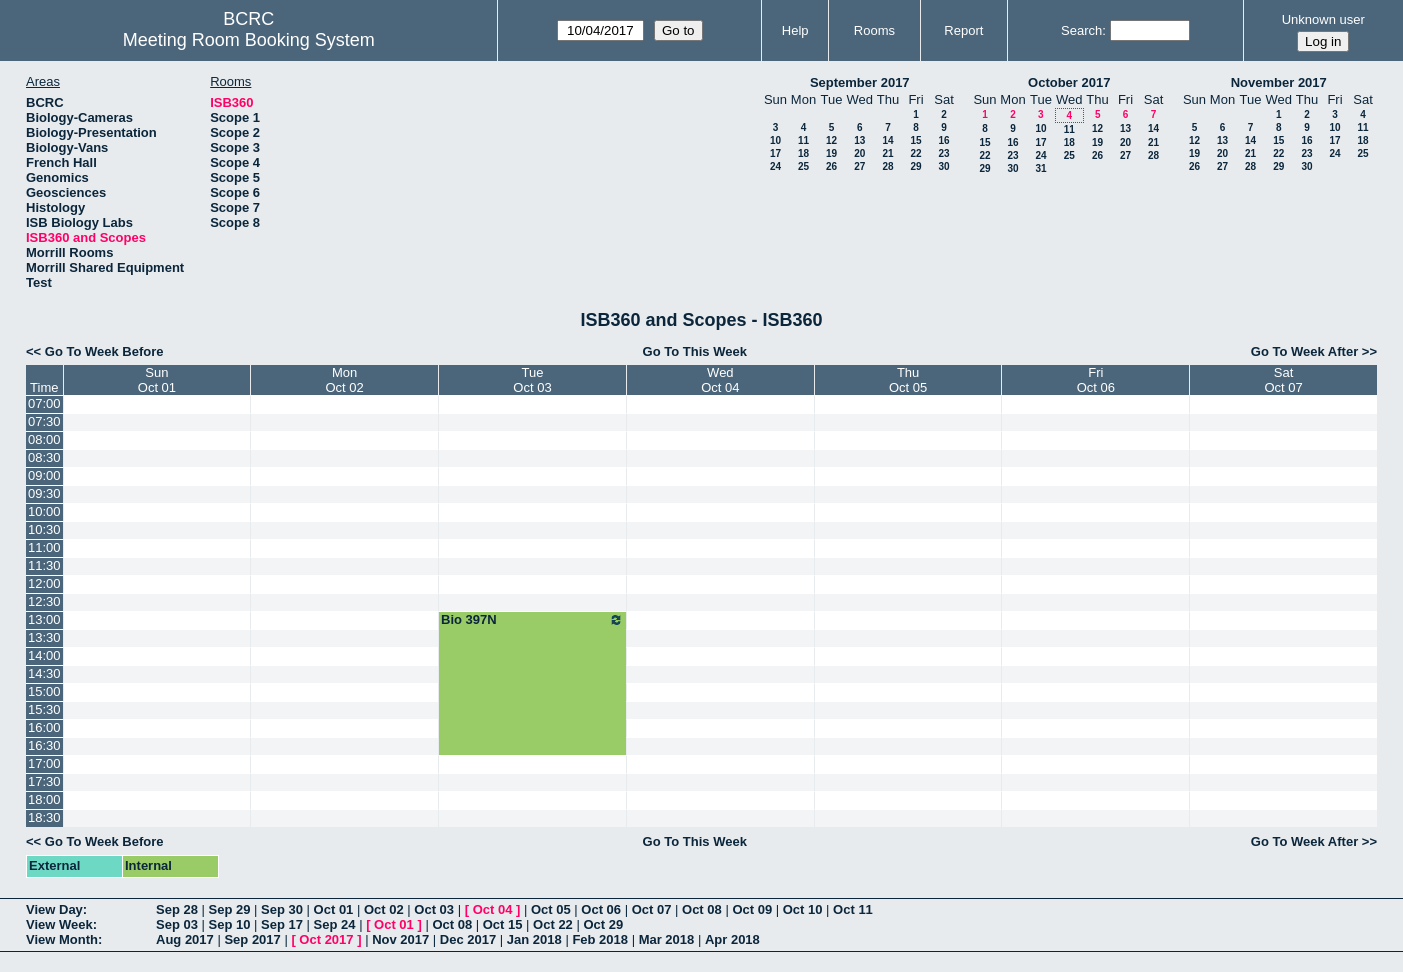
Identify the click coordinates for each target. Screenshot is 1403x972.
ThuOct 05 (908, 380)
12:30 (44, 601)
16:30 (44, 745)
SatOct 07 (1283, 380)
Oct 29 (603, 924)
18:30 (44, 817)
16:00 (44, 727)
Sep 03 (177, 924)
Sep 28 (177, 909)
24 (775, 166)
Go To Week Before (104, 351)
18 (803, 153)
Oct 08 (702, 909)
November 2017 (1279, 82)
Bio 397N (532, 620)
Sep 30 (282, 909)
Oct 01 (334, 909)
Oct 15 (503, 924)
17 (775, 153)
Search (1081, 30)
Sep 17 (282, 924)
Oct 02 (384, 909)
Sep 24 (335, 924)
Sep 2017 (252, 939)
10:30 (44, 529)
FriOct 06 (1096, 380)
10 (775, 140)
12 (831, 140)
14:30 (44, 673)
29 (915, 166)
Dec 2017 (468, 939)
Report (963, 30)
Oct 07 (652, 909)
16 (943, 140)
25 (803, 166)
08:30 (44, 457)
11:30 (44, 565)
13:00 (44, 619)
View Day (54, 909)
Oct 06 (601, 909)
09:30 (44, 493)
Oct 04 (493, 909)
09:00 (44, 475)
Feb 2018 (600, 939)
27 (859, 166)
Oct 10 (803, 909)
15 (915, 140)
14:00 (44, 655)
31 (1040, 168)
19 (831, 153)
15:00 (44, 691)
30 (943, 166)
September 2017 (860, 82)
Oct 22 (553, 924)
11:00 (44, 547)
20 (859, 153)
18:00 (44, 799)
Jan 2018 (534, 939)
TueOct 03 (532, 380)
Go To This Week (695, 351)
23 (943, 153)
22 (915, 153)
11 (803, 140)
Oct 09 (752, 909)
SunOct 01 (157, 380)
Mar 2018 (667, 939)
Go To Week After (1304, 351)
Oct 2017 (326, 939)
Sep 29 (230, 909)
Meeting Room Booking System (249, 40)
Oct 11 (853, 909)
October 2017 (1069, 82)
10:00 (44, 511)
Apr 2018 (732, 939)
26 (831, 166)
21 (887, 153)
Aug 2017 (185, 939)
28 (887, 166)
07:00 (44, 403)
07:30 (44, 421)
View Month (62, 939)
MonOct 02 (345, 380)
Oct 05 (551, 909)
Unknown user (1323, 19)
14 (887, 140)
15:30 (44, 709)
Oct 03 (434, 909)
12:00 (44, 583)
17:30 (44, 781)
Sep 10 (230, 924)
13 (859, 140)
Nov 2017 (400, 939)
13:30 (44, 637)
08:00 (44, 439)
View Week (59, 924)
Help (795, 30)
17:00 (44, 763)
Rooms (874, 30)
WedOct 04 (720, 380)
